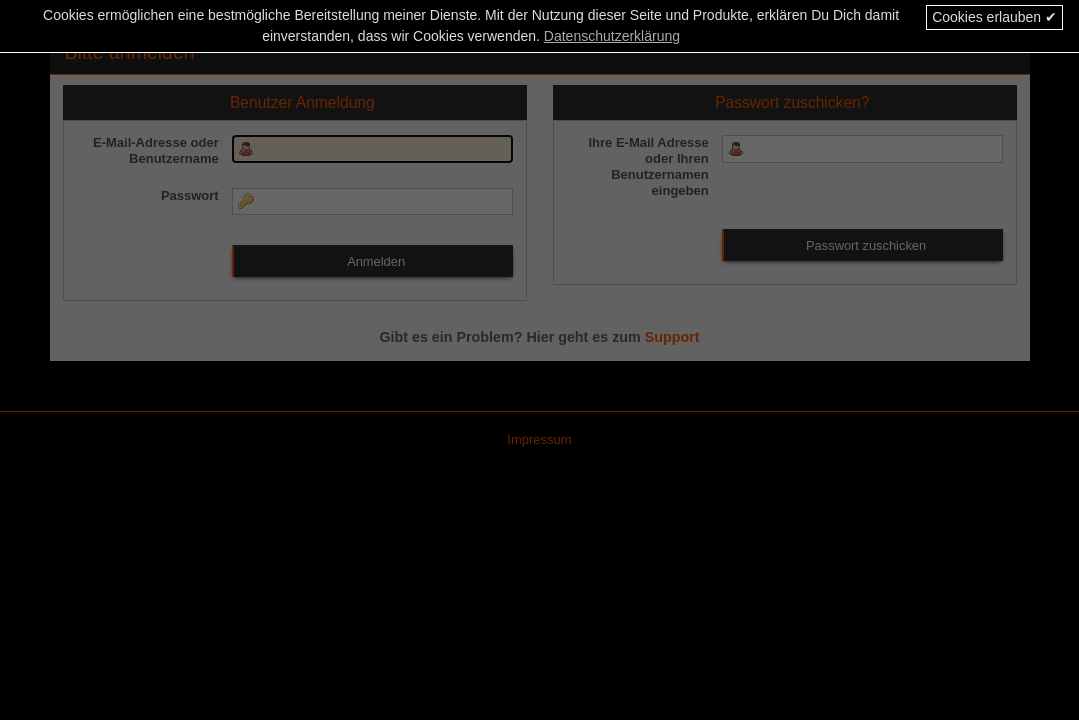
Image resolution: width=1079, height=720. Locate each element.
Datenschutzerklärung (612, 36)
